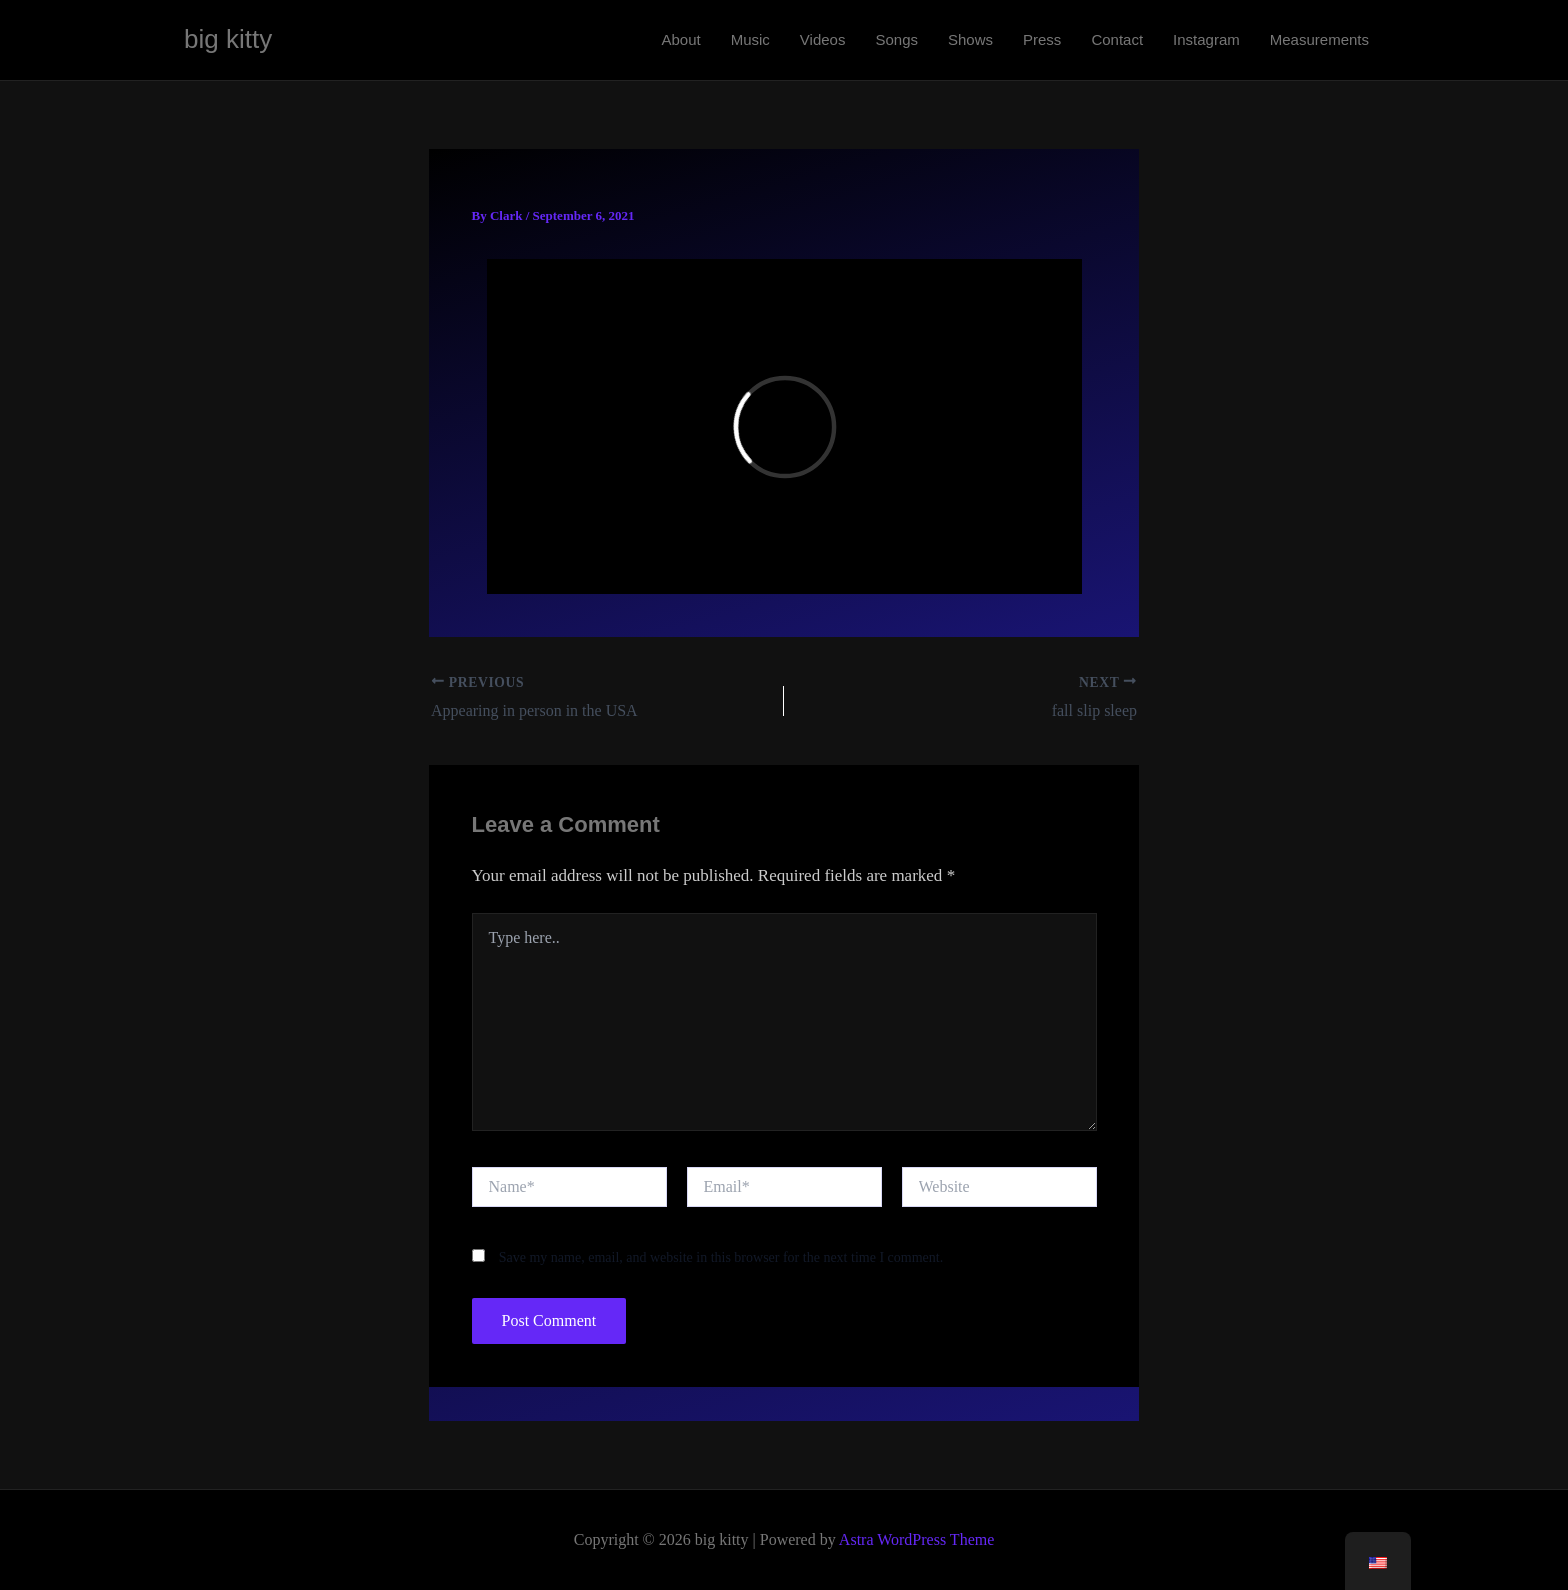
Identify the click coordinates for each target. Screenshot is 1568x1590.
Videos (823, 39)
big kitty (228, 39)
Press (1042, 39)
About (680, 39)
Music (750, 39)
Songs (896, 39)
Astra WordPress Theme (916, 1539)
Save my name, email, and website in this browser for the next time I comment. (721, 1257)
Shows (970, 39)
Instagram (1206, 39)
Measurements (1319, 39)
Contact (1117, 39)
